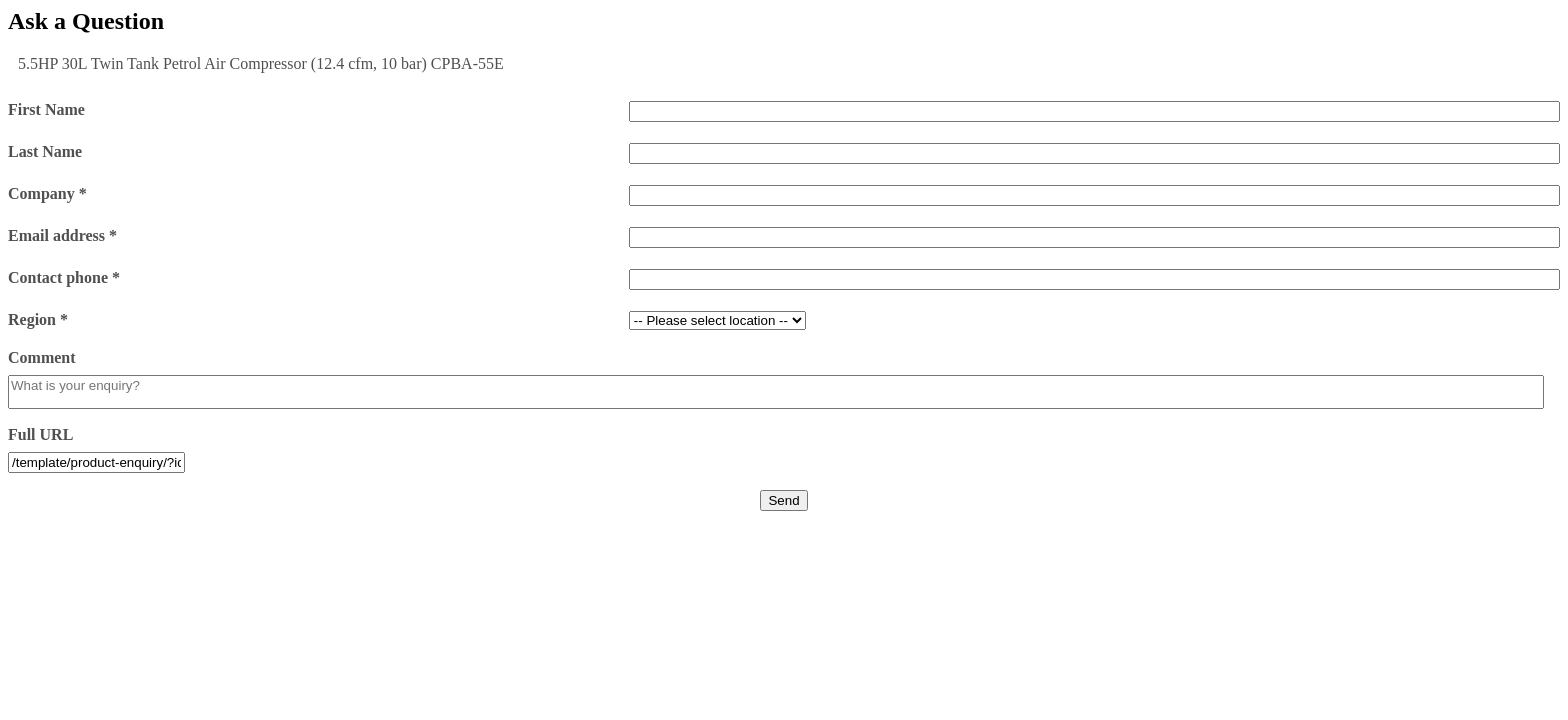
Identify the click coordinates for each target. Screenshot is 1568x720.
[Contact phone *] (1094, 279)
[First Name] (1094, 111)
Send (783, 500)
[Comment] (776, 392)
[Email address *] (1094, 237)
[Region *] (717, 320)
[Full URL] (96, 462)
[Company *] (1094, 195)
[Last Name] (1094, 153)
